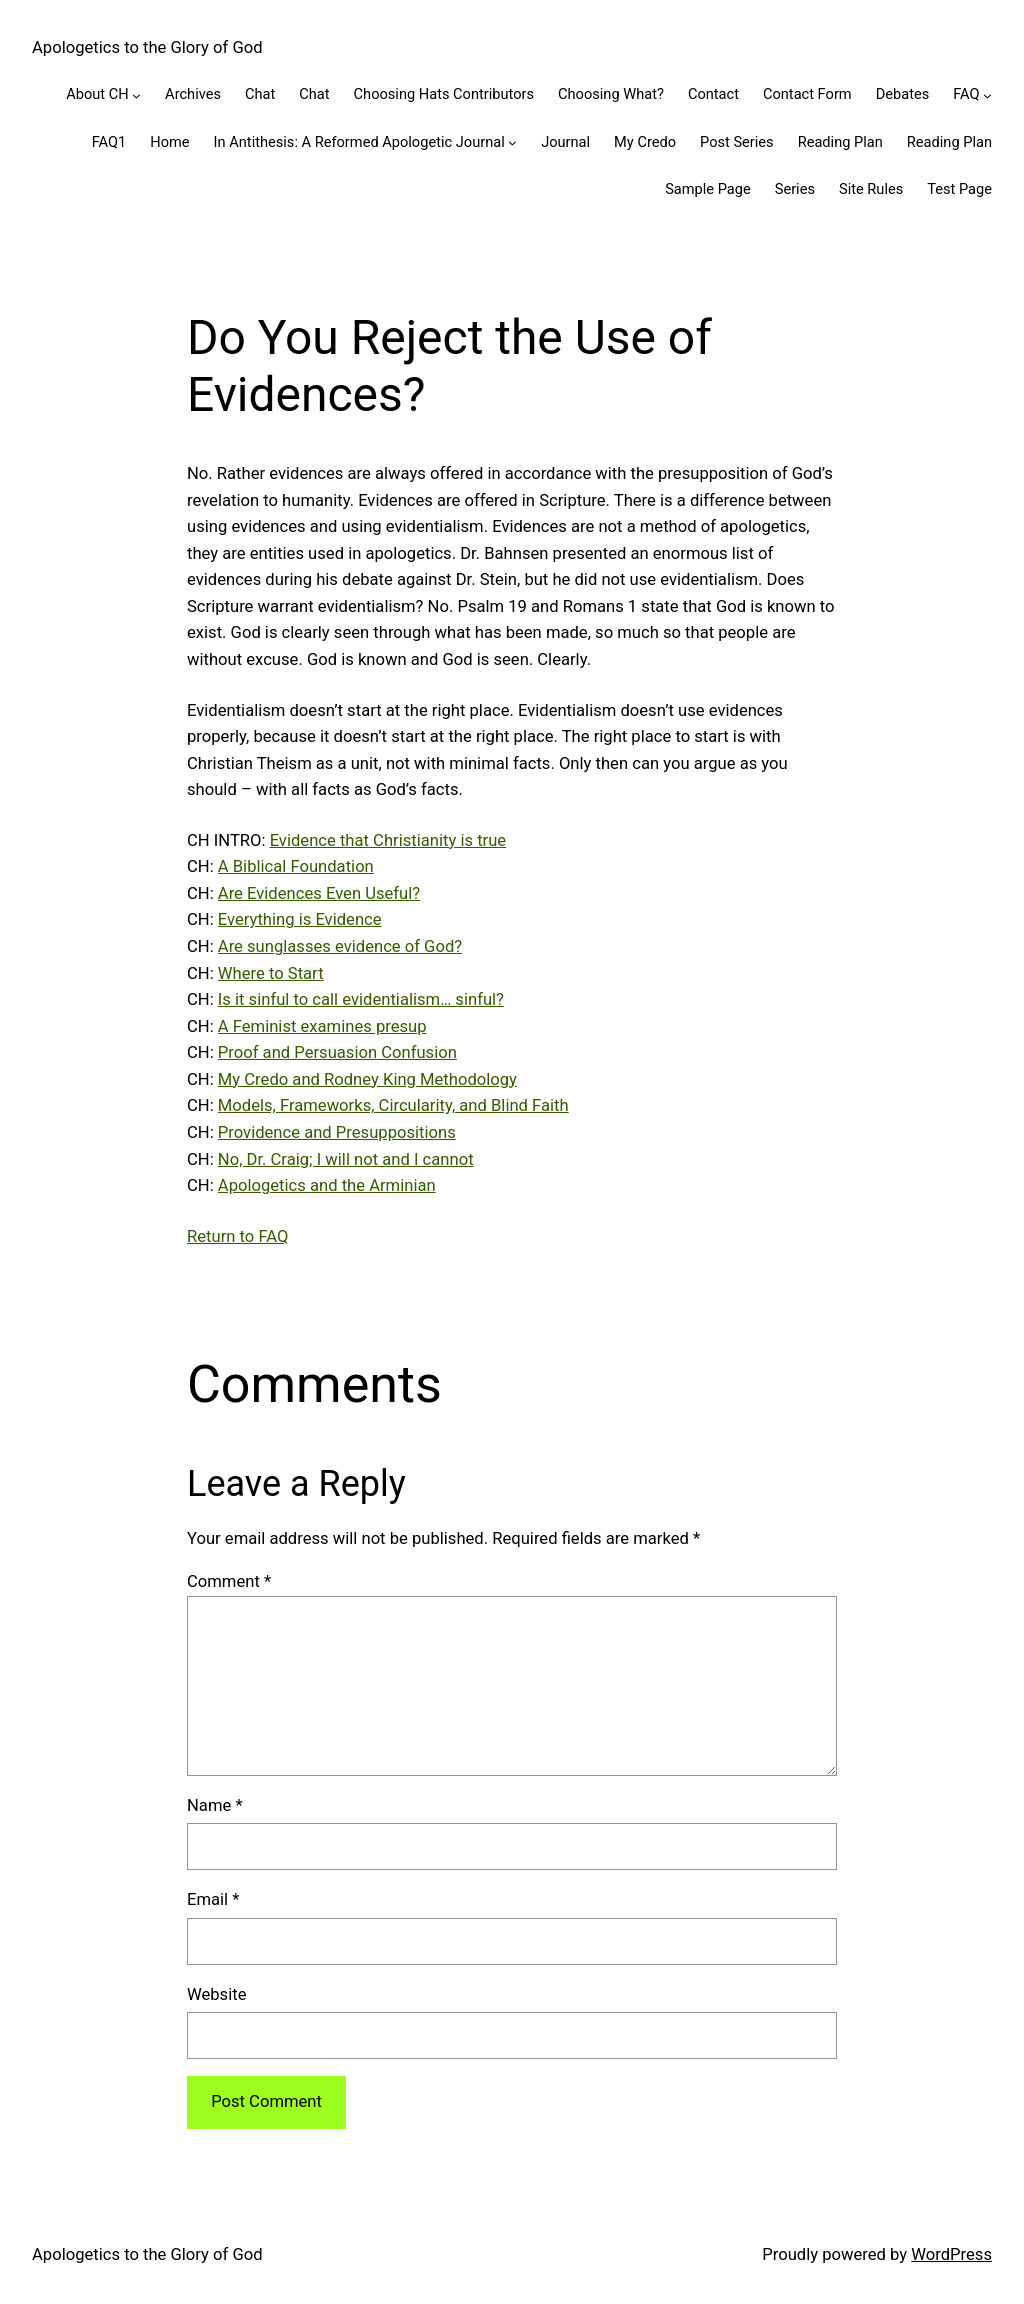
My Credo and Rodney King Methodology (367, 1079)
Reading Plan (840, 142)
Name (215, 1805)
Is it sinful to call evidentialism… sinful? (361, 999)
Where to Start (271, 973)
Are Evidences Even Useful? (319, 893)
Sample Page (708, 189)
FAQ (966, 94)
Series (795, 189)
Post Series (737, 142)
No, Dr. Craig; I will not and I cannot (346, 1159)
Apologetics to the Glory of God (147, 47)
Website (216, 1994)
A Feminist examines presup (322, 1026)
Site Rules (871, 189)
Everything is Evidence (300, 919)
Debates (903, 94)
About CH (97, 94)
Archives (193, 94)
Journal (565, 142)
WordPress (951, 2254)
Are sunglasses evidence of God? (340, 946)
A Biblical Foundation (296, 866)
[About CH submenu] (136, 95)
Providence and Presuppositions (337, 1132)
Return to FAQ (237, 1236)
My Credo (645, 142)
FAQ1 (109, 142)
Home (169, 142)
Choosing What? (611, 94)
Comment (229, 1581)
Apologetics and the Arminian (327, 1185)
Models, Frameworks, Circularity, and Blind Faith (393, 1105)
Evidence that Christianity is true (388, 840)
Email (213, 1899)
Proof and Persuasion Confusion (337, 1052)
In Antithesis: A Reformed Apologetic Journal (359, 142)
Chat (260, 94)
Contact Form (807, 94)
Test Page (959, 189)
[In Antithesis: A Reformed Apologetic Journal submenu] (512, 142)
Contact (713, 94)
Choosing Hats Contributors (444, 94)
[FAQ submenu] (987, 95)
